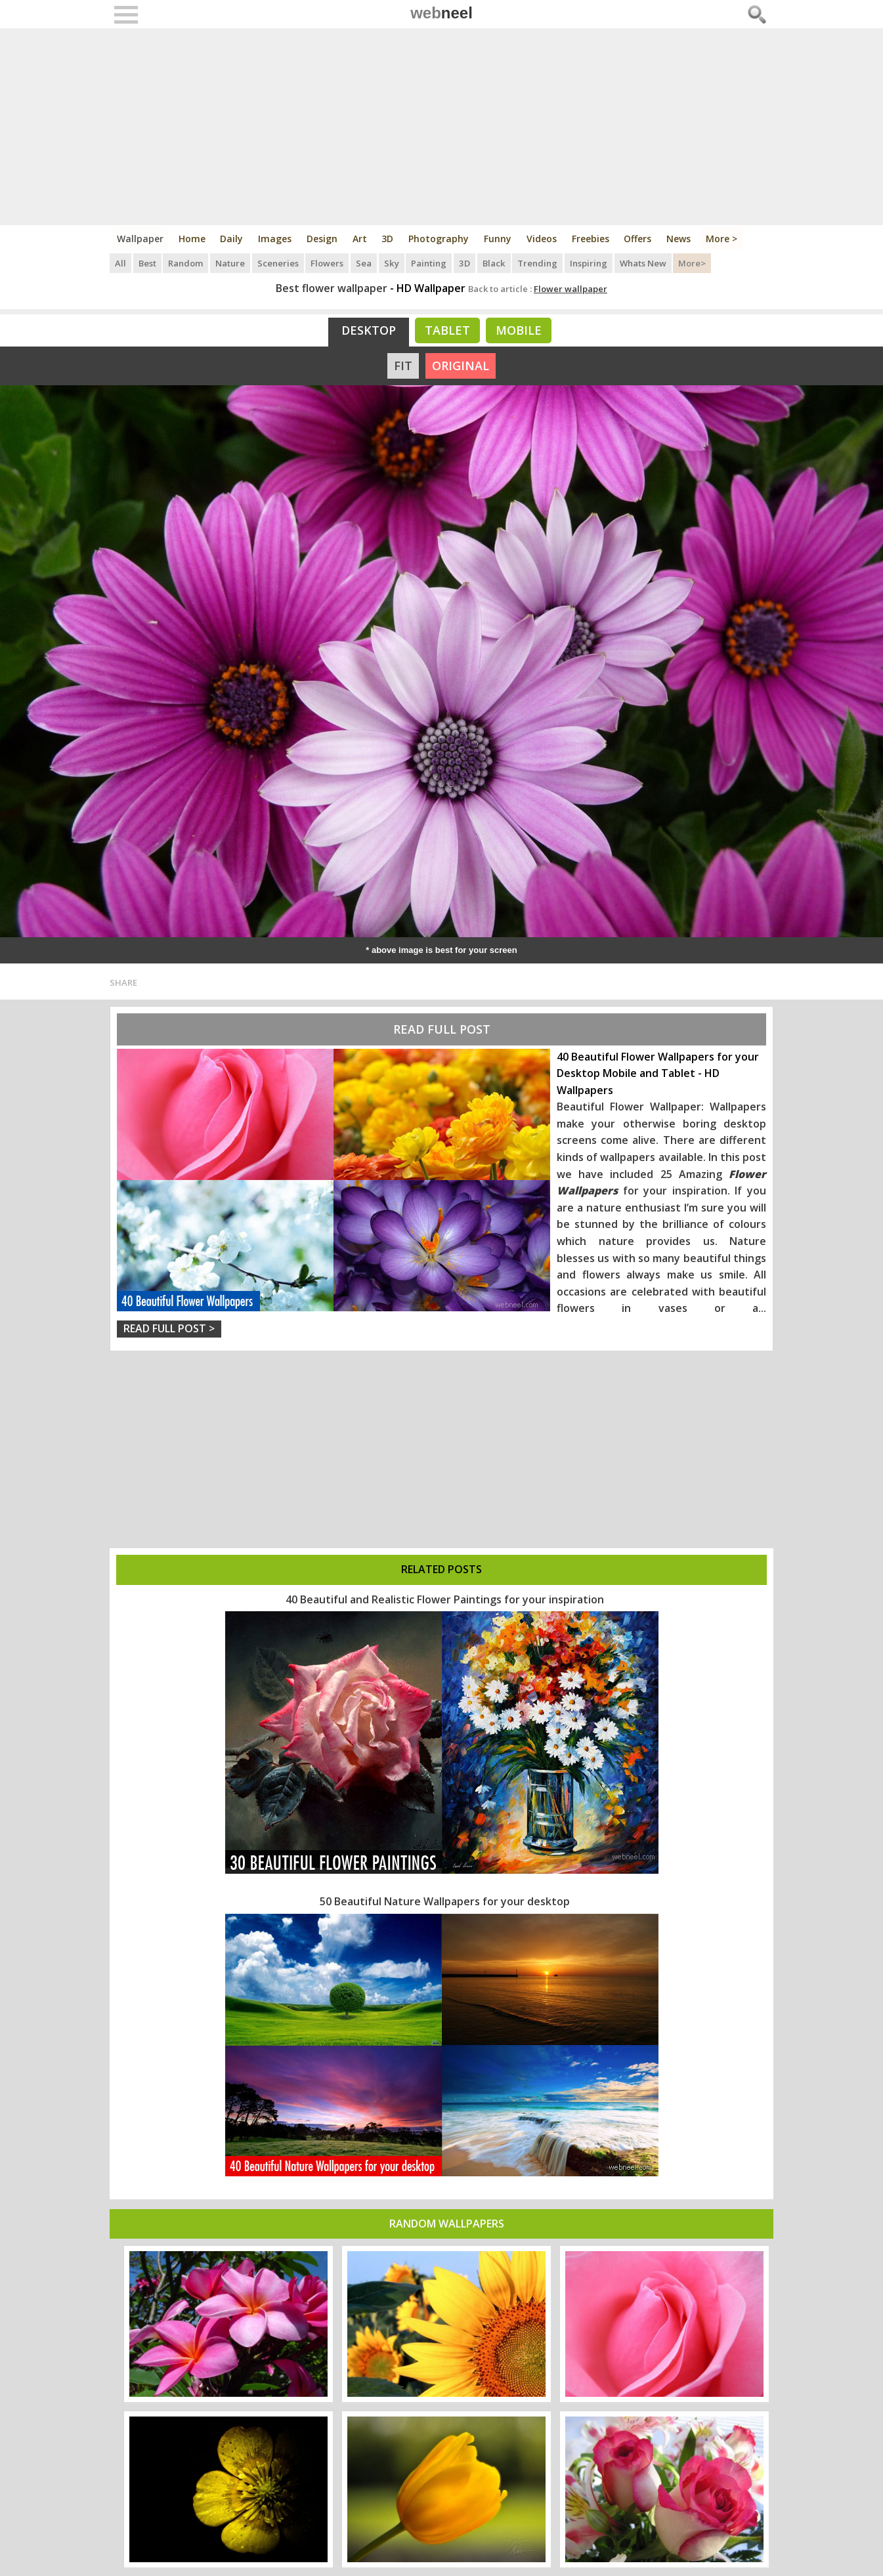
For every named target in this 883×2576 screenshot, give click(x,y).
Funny (499, 238)
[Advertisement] (441, 127)
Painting (430, 262)
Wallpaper (140, 238)
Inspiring (589, 262)
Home (192, 238)
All (120, 262)
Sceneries (278, 262)
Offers (639, 238)
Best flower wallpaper (331, 288)
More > (723, 238)
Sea (365, 262)
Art (360, 238)
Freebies (592, 238)
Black (494, 262)
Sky (392, 262)
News (680, 238)
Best (147, 262)
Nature (231, 262)
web (441, 13)
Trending (538, 262)
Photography (440, 238)
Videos (543, 238)
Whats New (643, 262)
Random (186, 262)
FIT (403, 365)
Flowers (328, 262)
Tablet (447, 330)
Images (275, 238)
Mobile (519, 330)
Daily (232, 238)
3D (389, 238)
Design (322, 238)
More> (693, 262)
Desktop (368, 330)
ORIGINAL (460, 365)
